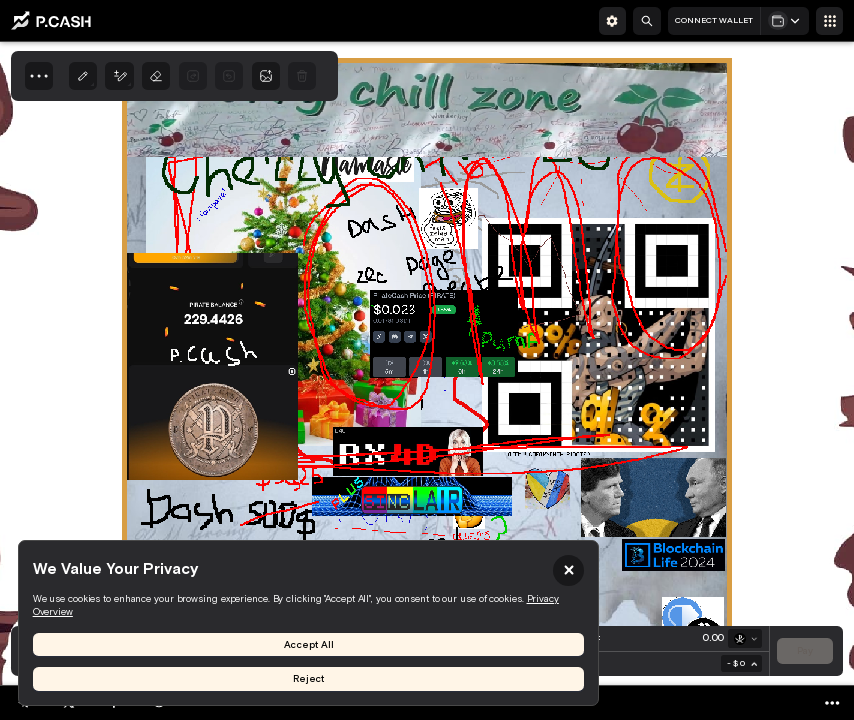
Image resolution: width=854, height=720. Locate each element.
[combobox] (741, 663)
